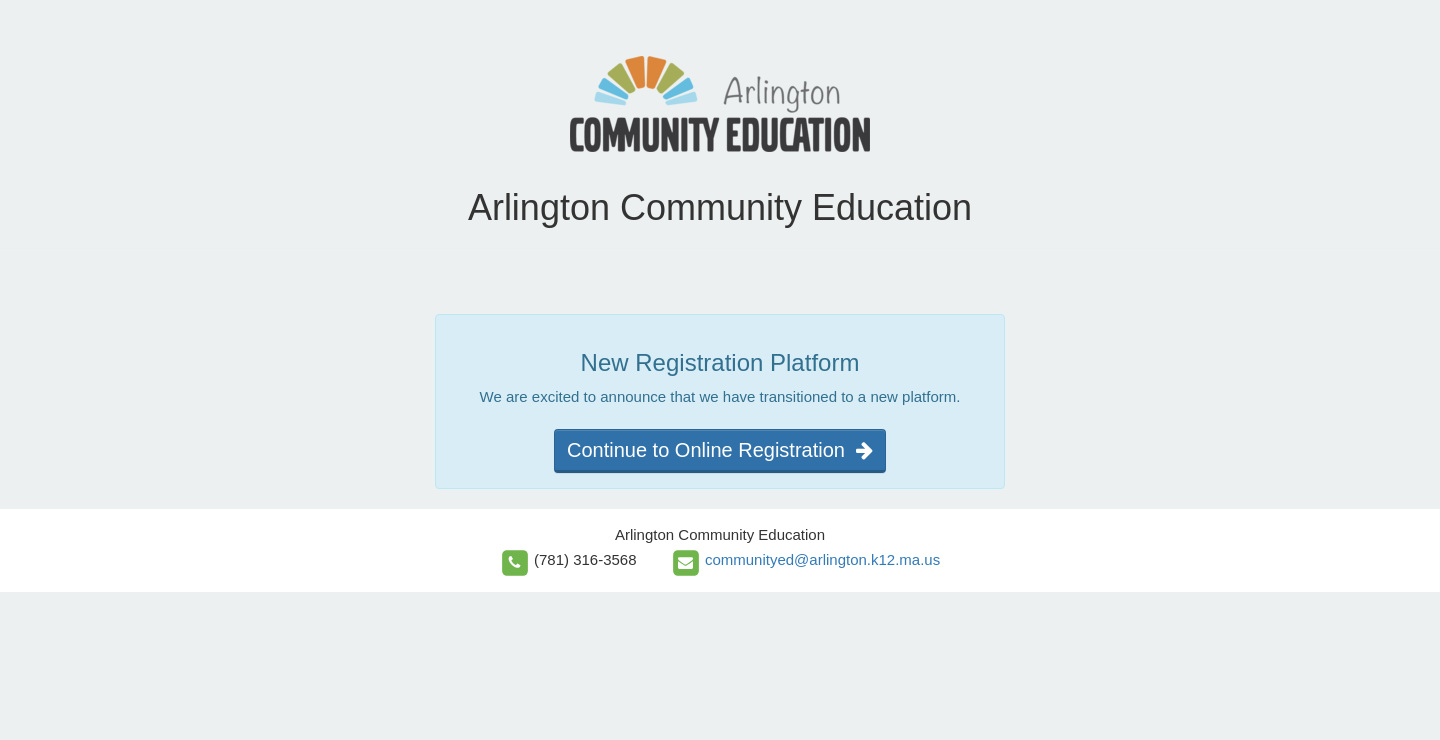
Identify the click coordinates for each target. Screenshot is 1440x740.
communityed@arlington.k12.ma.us (822, 559)
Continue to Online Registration (720, 450)
